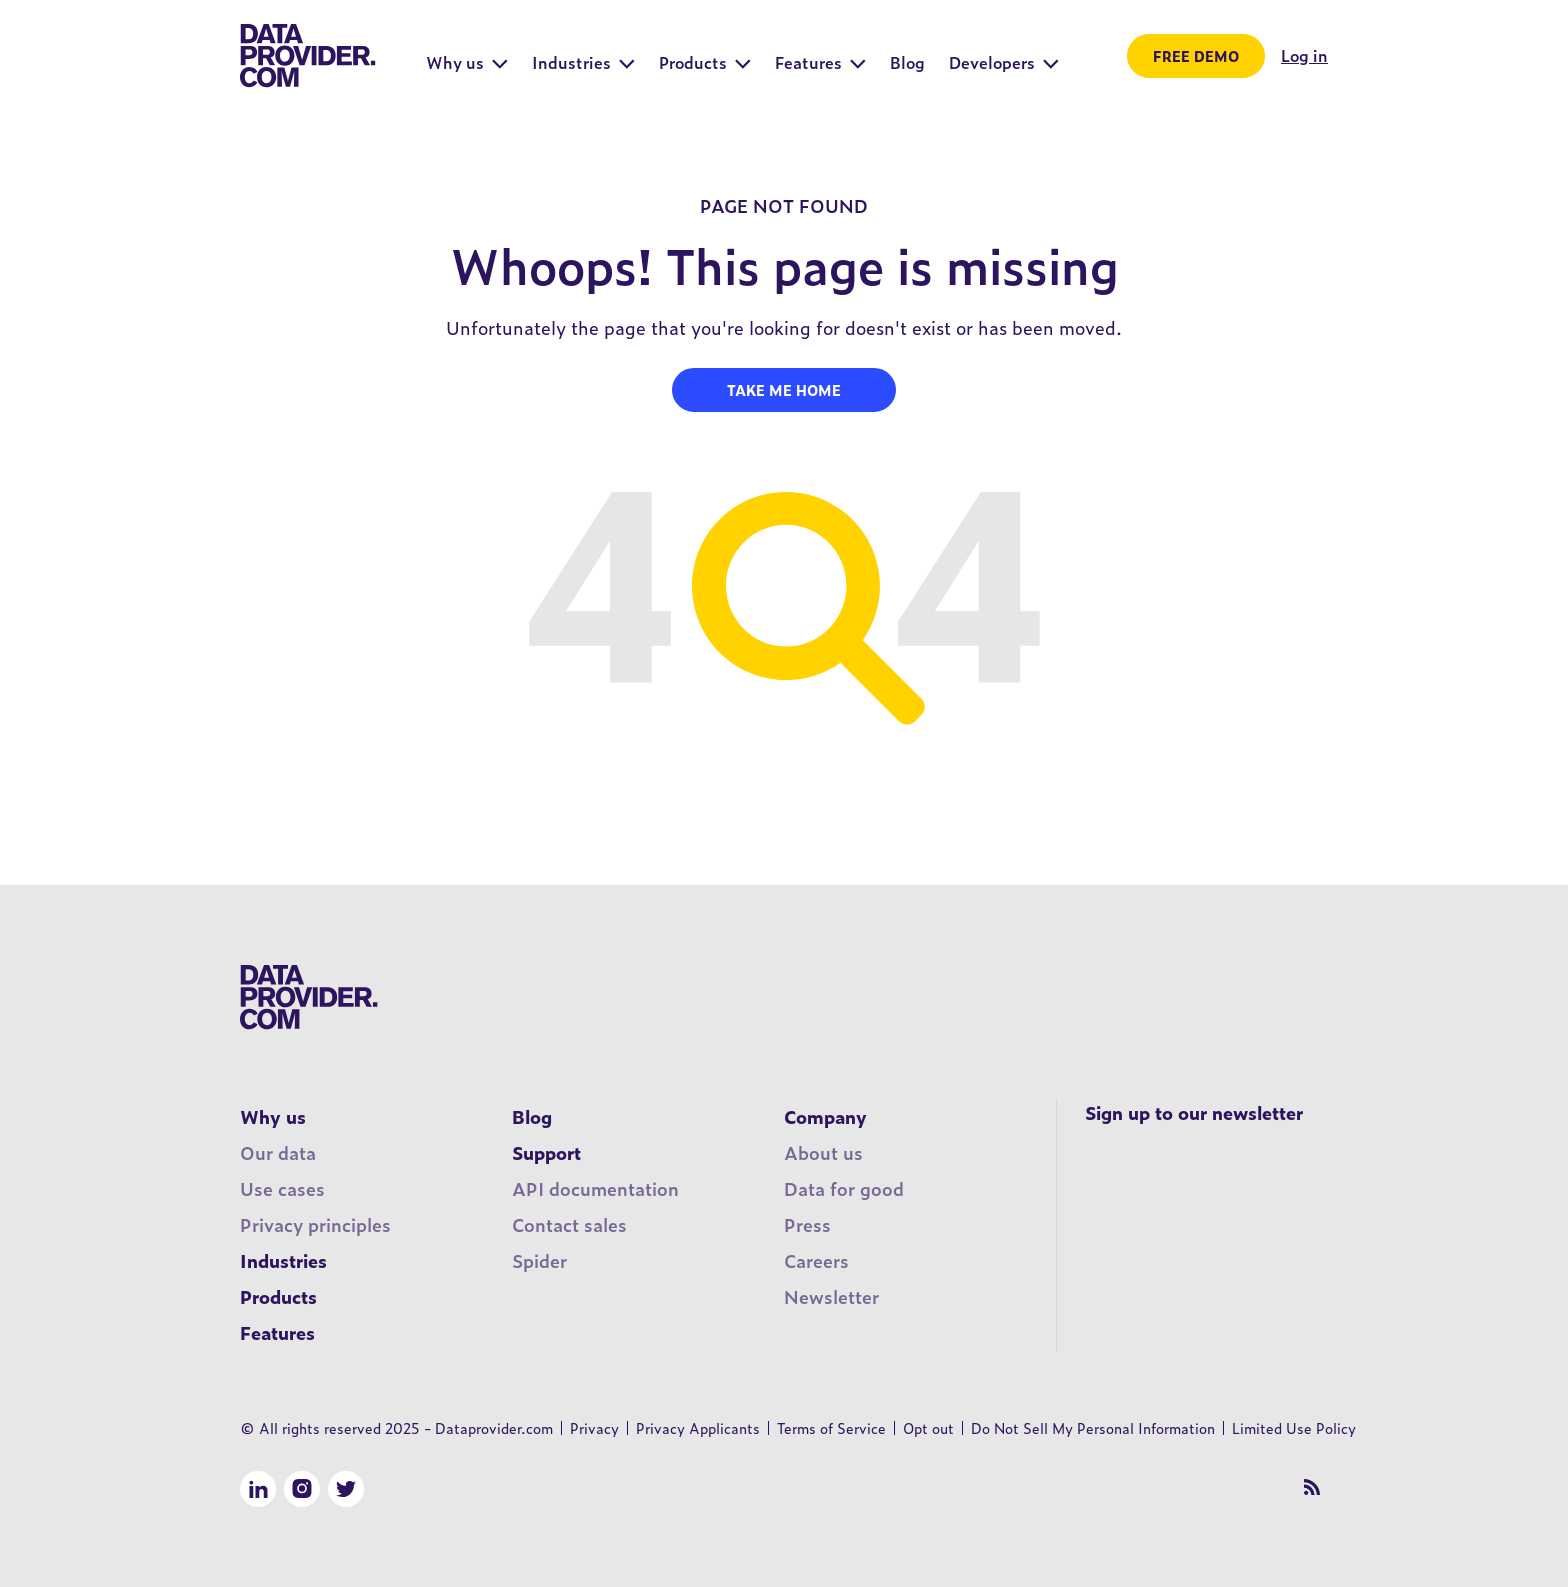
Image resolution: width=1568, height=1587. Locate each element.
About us (823, 1152)
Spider (539, 1260)
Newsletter (831, 1296)
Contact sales (569, 1224)
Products (278, 1296)
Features (277, 1332)
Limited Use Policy (1294, 1427)
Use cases (282, 1188)
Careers (816, 1260)
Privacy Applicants (698, 1427)
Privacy (594, 1427)
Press (807, 1224)
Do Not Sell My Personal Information (1093, 1427)
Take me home (784, 389)
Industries (283, 1260)
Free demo (1196, 55)
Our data (278, 1152)
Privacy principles (315, 1224)
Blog (532, 1116)
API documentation (595, 1188)
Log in (1304, 55)
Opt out (928, 1427)
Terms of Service (831, 1427)
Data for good (844, 1188)
